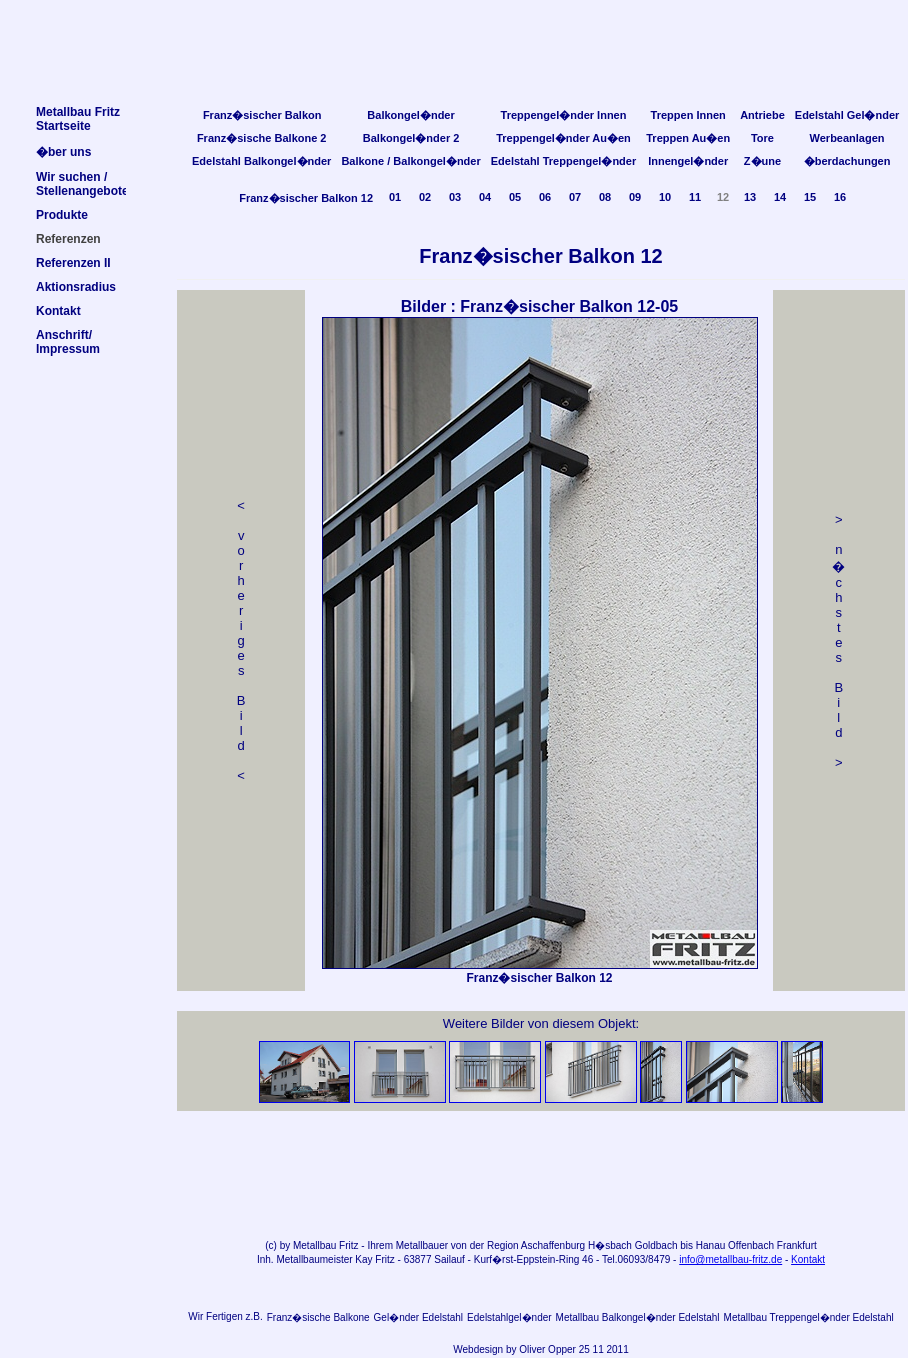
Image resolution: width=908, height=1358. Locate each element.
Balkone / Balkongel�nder (410, 161)
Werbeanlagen (847, 138)
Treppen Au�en (688, 138)
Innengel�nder (688, 161)
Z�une (762, 161)
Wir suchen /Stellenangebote (82, 184)
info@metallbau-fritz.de (730, 1259)
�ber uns (63, 152)
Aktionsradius (76, 287)
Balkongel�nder (410, 115)
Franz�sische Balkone (318, 1317)
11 (695, 197)
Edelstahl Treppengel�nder (563, 161)
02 (425, 197)
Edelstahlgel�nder (509, 1317)
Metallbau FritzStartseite (78, 119)
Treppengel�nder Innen (564, 115)
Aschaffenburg (553, 1245)
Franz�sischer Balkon (262, 115)
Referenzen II (73, 263)
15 (810, 197)
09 (635, 197)
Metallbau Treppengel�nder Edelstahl (809, 1317)
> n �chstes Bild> (838, 641)
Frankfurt (797, 1245)
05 (515, 197)
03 (455, 197)
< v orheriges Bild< (241, 640)
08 (605, 197)
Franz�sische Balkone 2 (262, 138)
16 (840, 197)
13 (750, 197)
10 (665, 197)
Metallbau (314, 1245)
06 (545, 197)
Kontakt (808, 1259)
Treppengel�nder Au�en (563, 138)
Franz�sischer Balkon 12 (306, 198)
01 (395, 197)
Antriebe (762, 115)
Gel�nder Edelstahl (419, 1317)
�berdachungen (847, 161)
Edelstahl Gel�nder (847, 115)
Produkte (62, 215)
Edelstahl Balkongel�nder (261, 161)
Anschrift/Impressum (68, 342)
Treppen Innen (688, 115)
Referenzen (68, 239)
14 (780, 197)
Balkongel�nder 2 (411, 138)
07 (575, 197)
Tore (762, 138)
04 (485, 197)
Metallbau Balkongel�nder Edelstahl (638, 1317)
